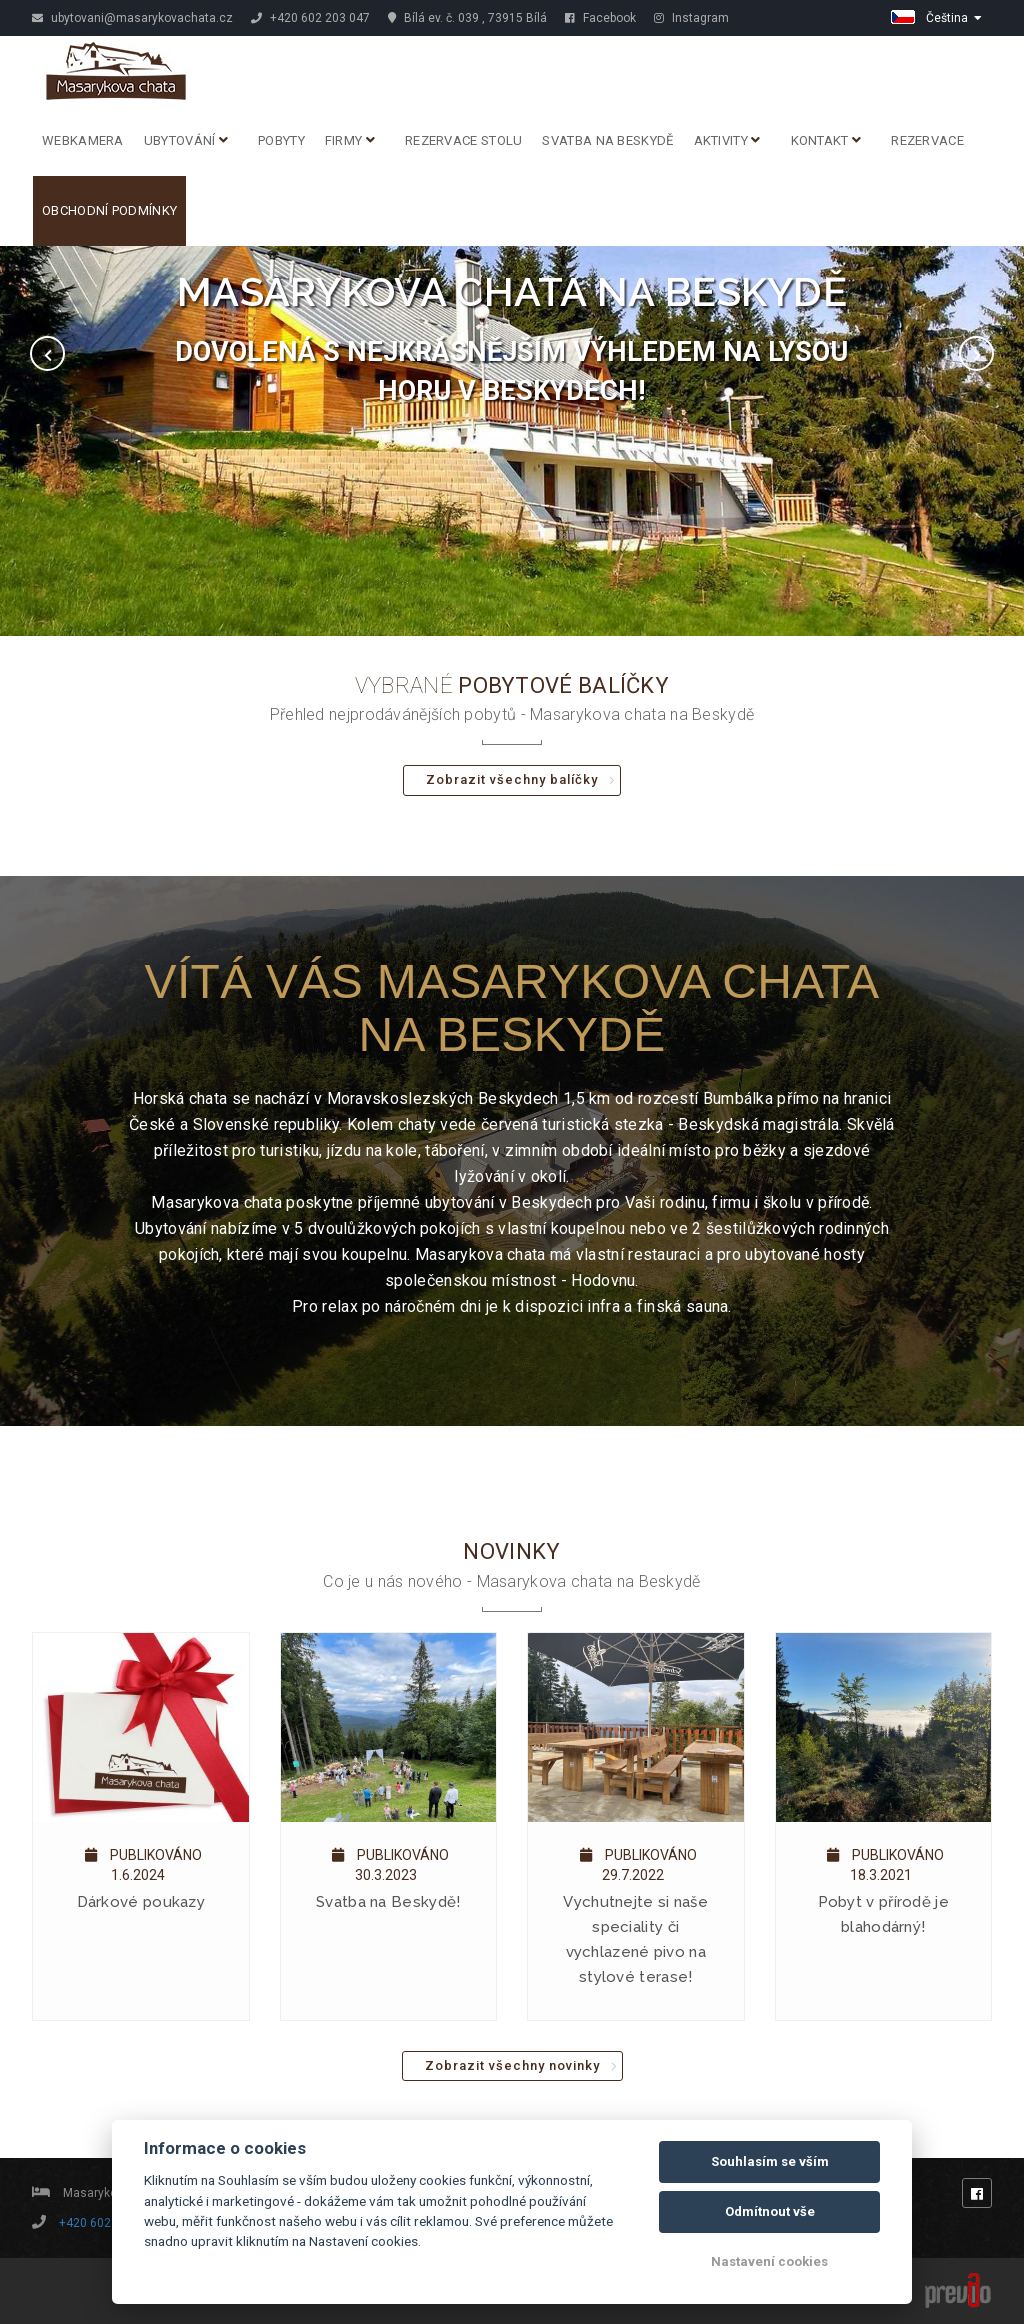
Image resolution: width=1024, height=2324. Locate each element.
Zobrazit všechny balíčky (512, 779)
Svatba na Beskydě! (388, 1902)
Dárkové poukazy (141, 1902)
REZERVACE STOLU (464, 140)
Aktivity (727, 140)
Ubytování (186, 140)
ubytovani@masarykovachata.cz (132, 18)
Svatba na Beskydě (607, 140)
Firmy (350, 140)
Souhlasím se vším (770, 2161)
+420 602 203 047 (310, 18)
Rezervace (927, 140)
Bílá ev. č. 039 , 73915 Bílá (467, 18)
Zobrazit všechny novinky (512, 2065)
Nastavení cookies (769, 2261)
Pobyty (281, 140)
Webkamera (83, 140)
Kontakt (826, 140)
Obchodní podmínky (109, 210)
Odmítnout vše (770, 2211)
